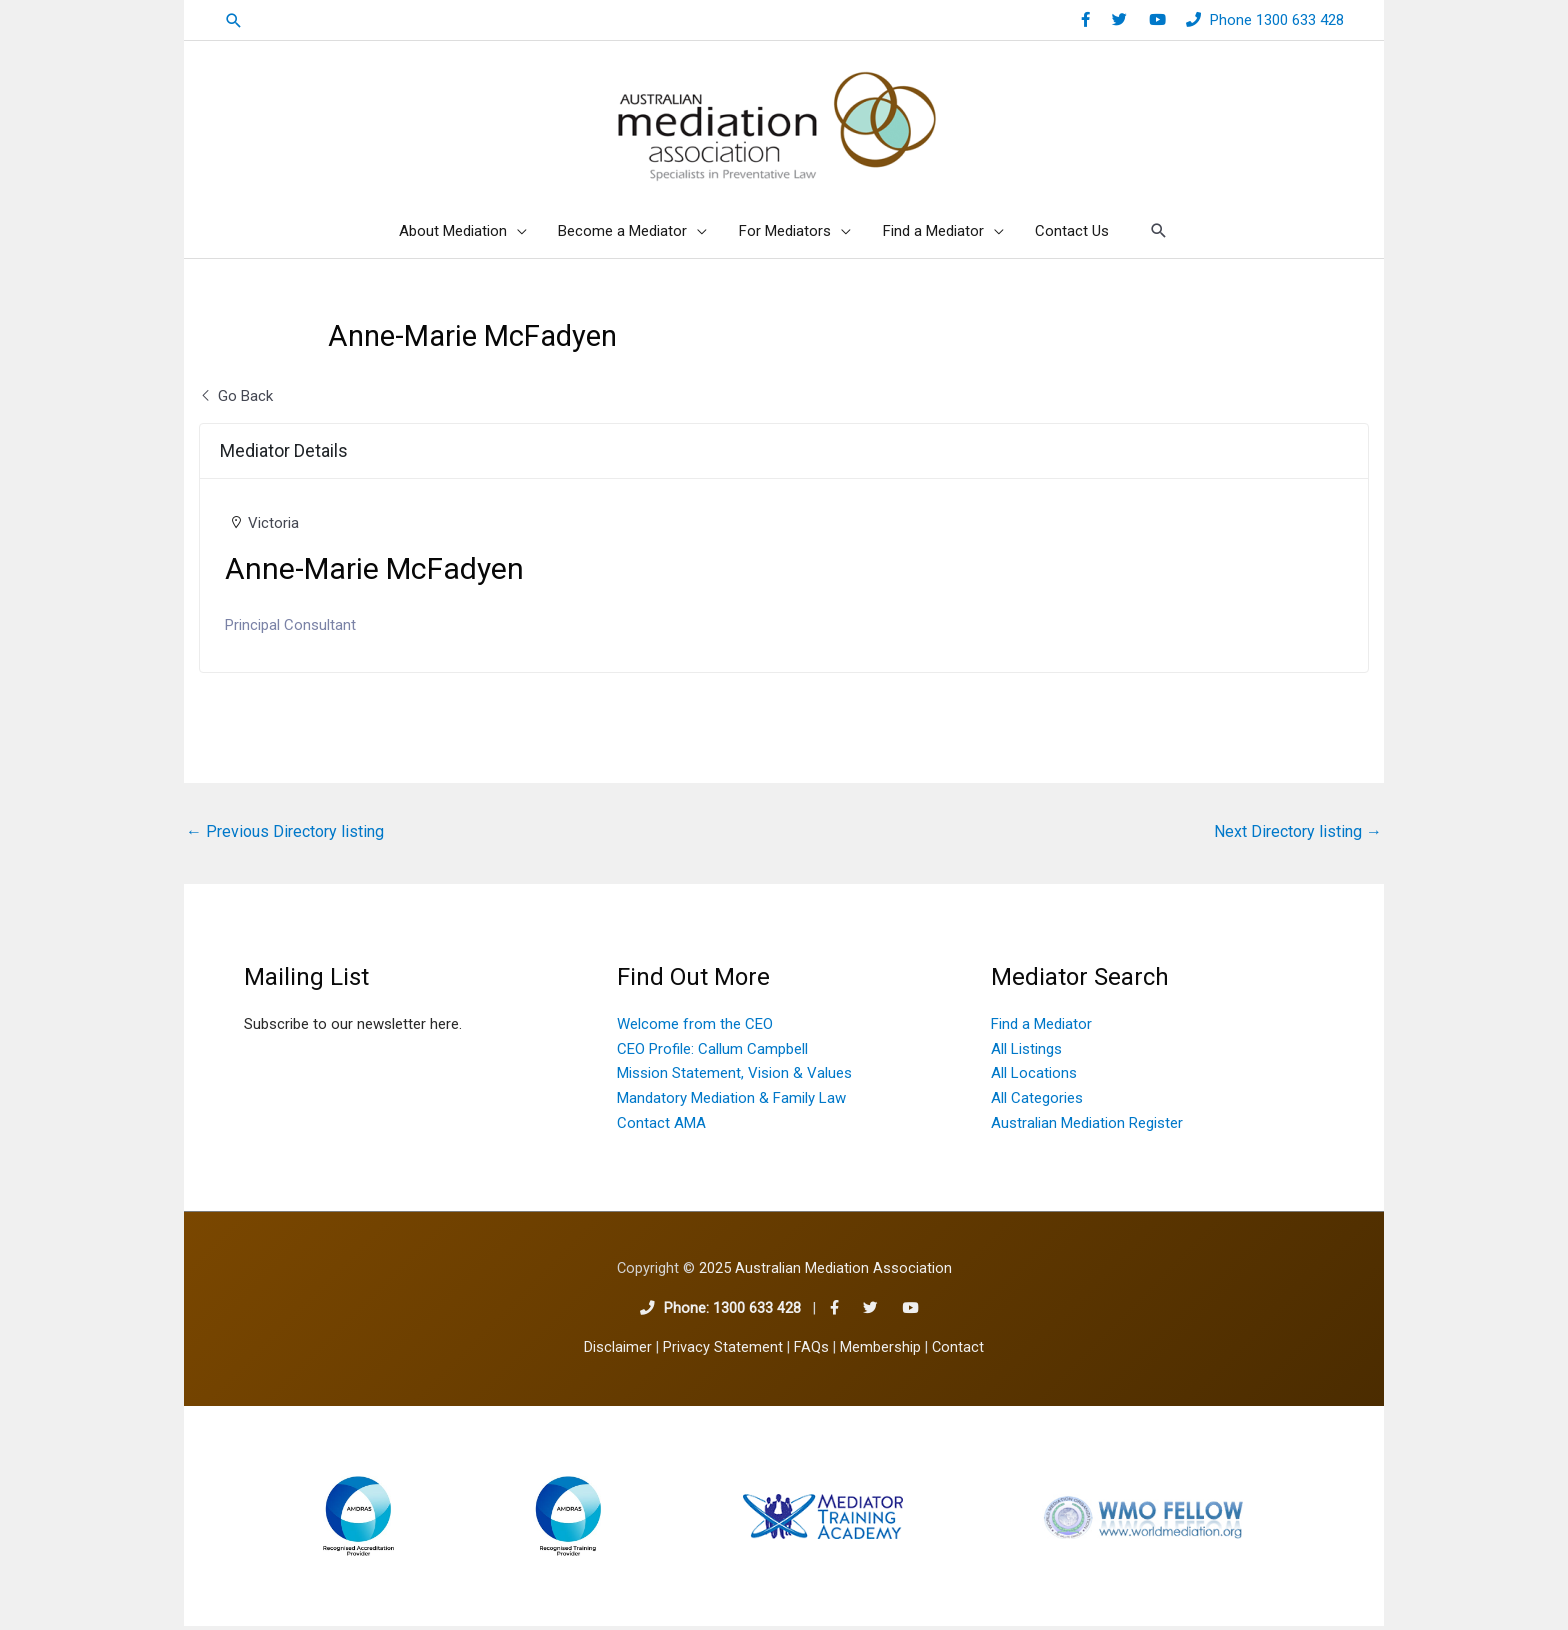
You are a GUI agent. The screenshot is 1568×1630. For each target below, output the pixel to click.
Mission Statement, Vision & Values (734, 1078)
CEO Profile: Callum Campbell (712, 1053)
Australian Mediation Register (1087, 1127)
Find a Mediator (1041, 1028)
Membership (880, 1351)
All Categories (1037, 1102)
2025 (825, 1273)
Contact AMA (661, 1127)
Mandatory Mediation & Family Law (731, 1102)
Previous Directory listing (285, 835)
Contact (958, 1351)
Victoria (273, 527)
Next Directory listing (1298, 835)
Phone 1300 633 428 (1277, 20)
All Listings (1026, 1053)
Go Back (236, 400)
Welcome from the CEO (695, 1028)
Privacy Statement (723, 1351)
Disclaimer (618, 1351)
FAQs (811, 1351)
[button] (234, 20)
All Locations (1034, 1078)
